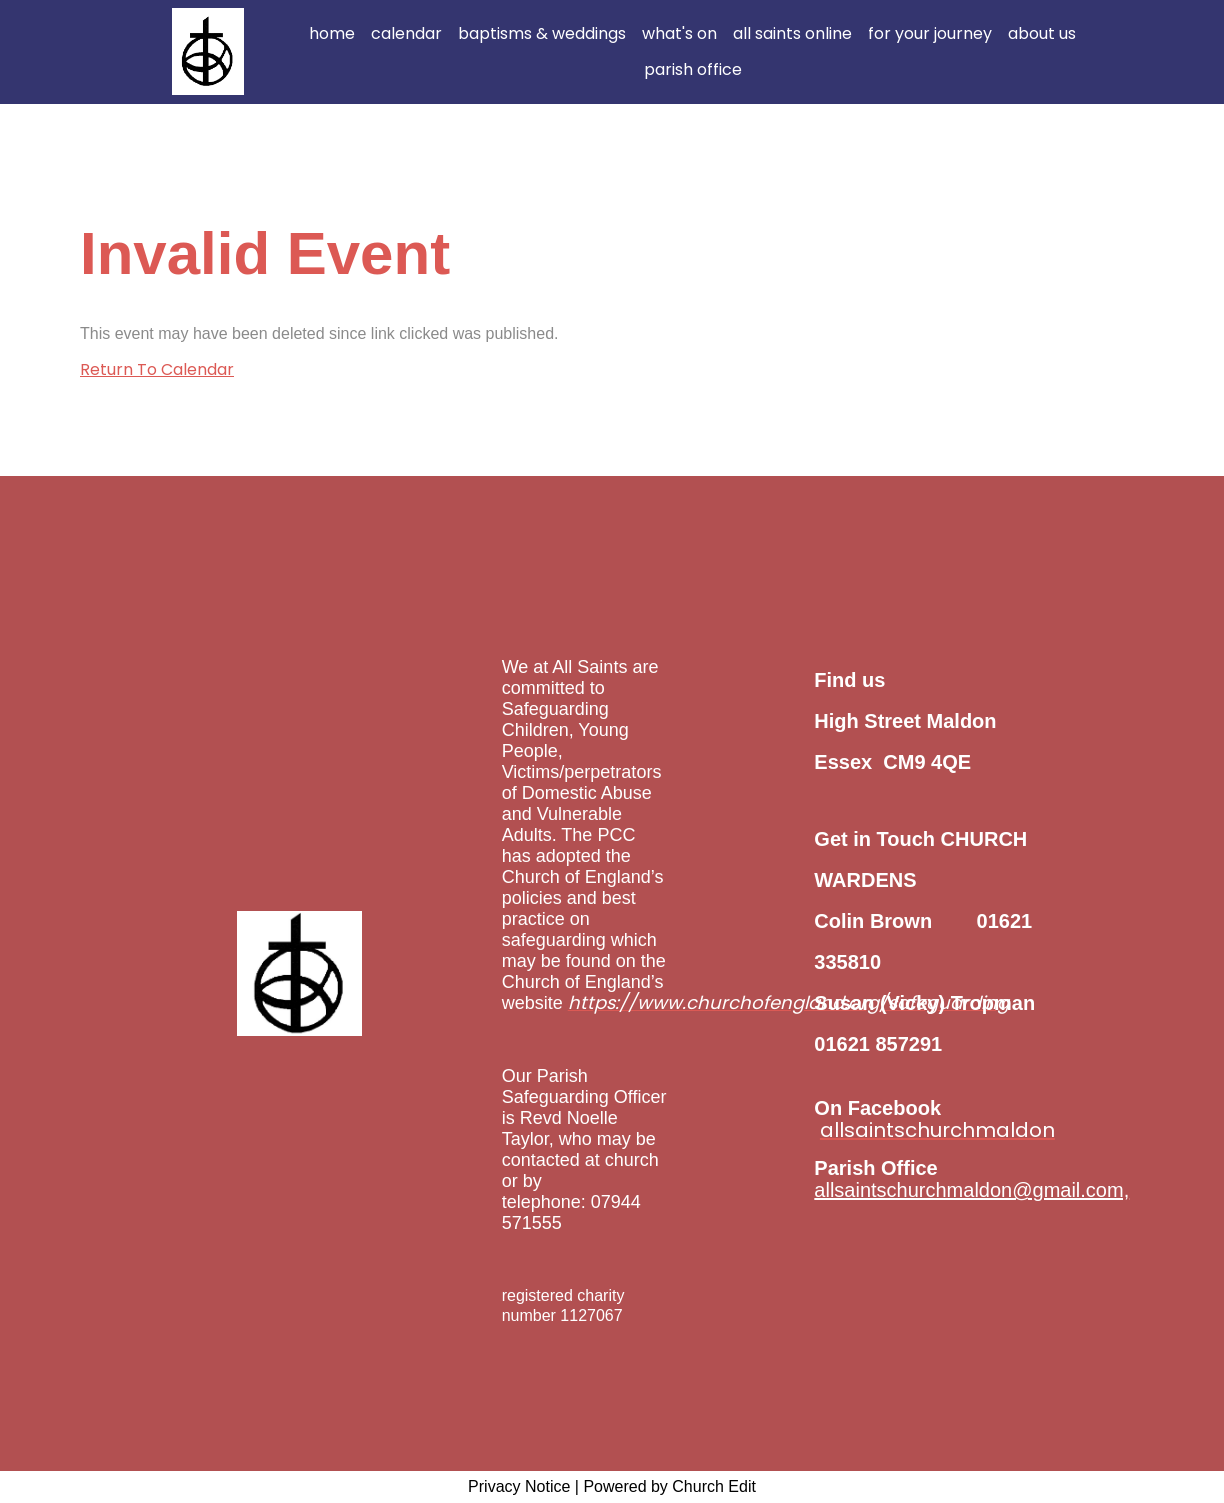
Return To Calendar (157, 369)
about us (1042, 33)
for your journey (930, 33)
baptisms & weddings (542, 33)
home (332, 33)
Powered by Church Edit (669, 1486)
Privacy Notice (519, 1486)
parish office (693, 69)
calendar (406, 33)
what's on (679, 33)
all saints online (792, 33)
